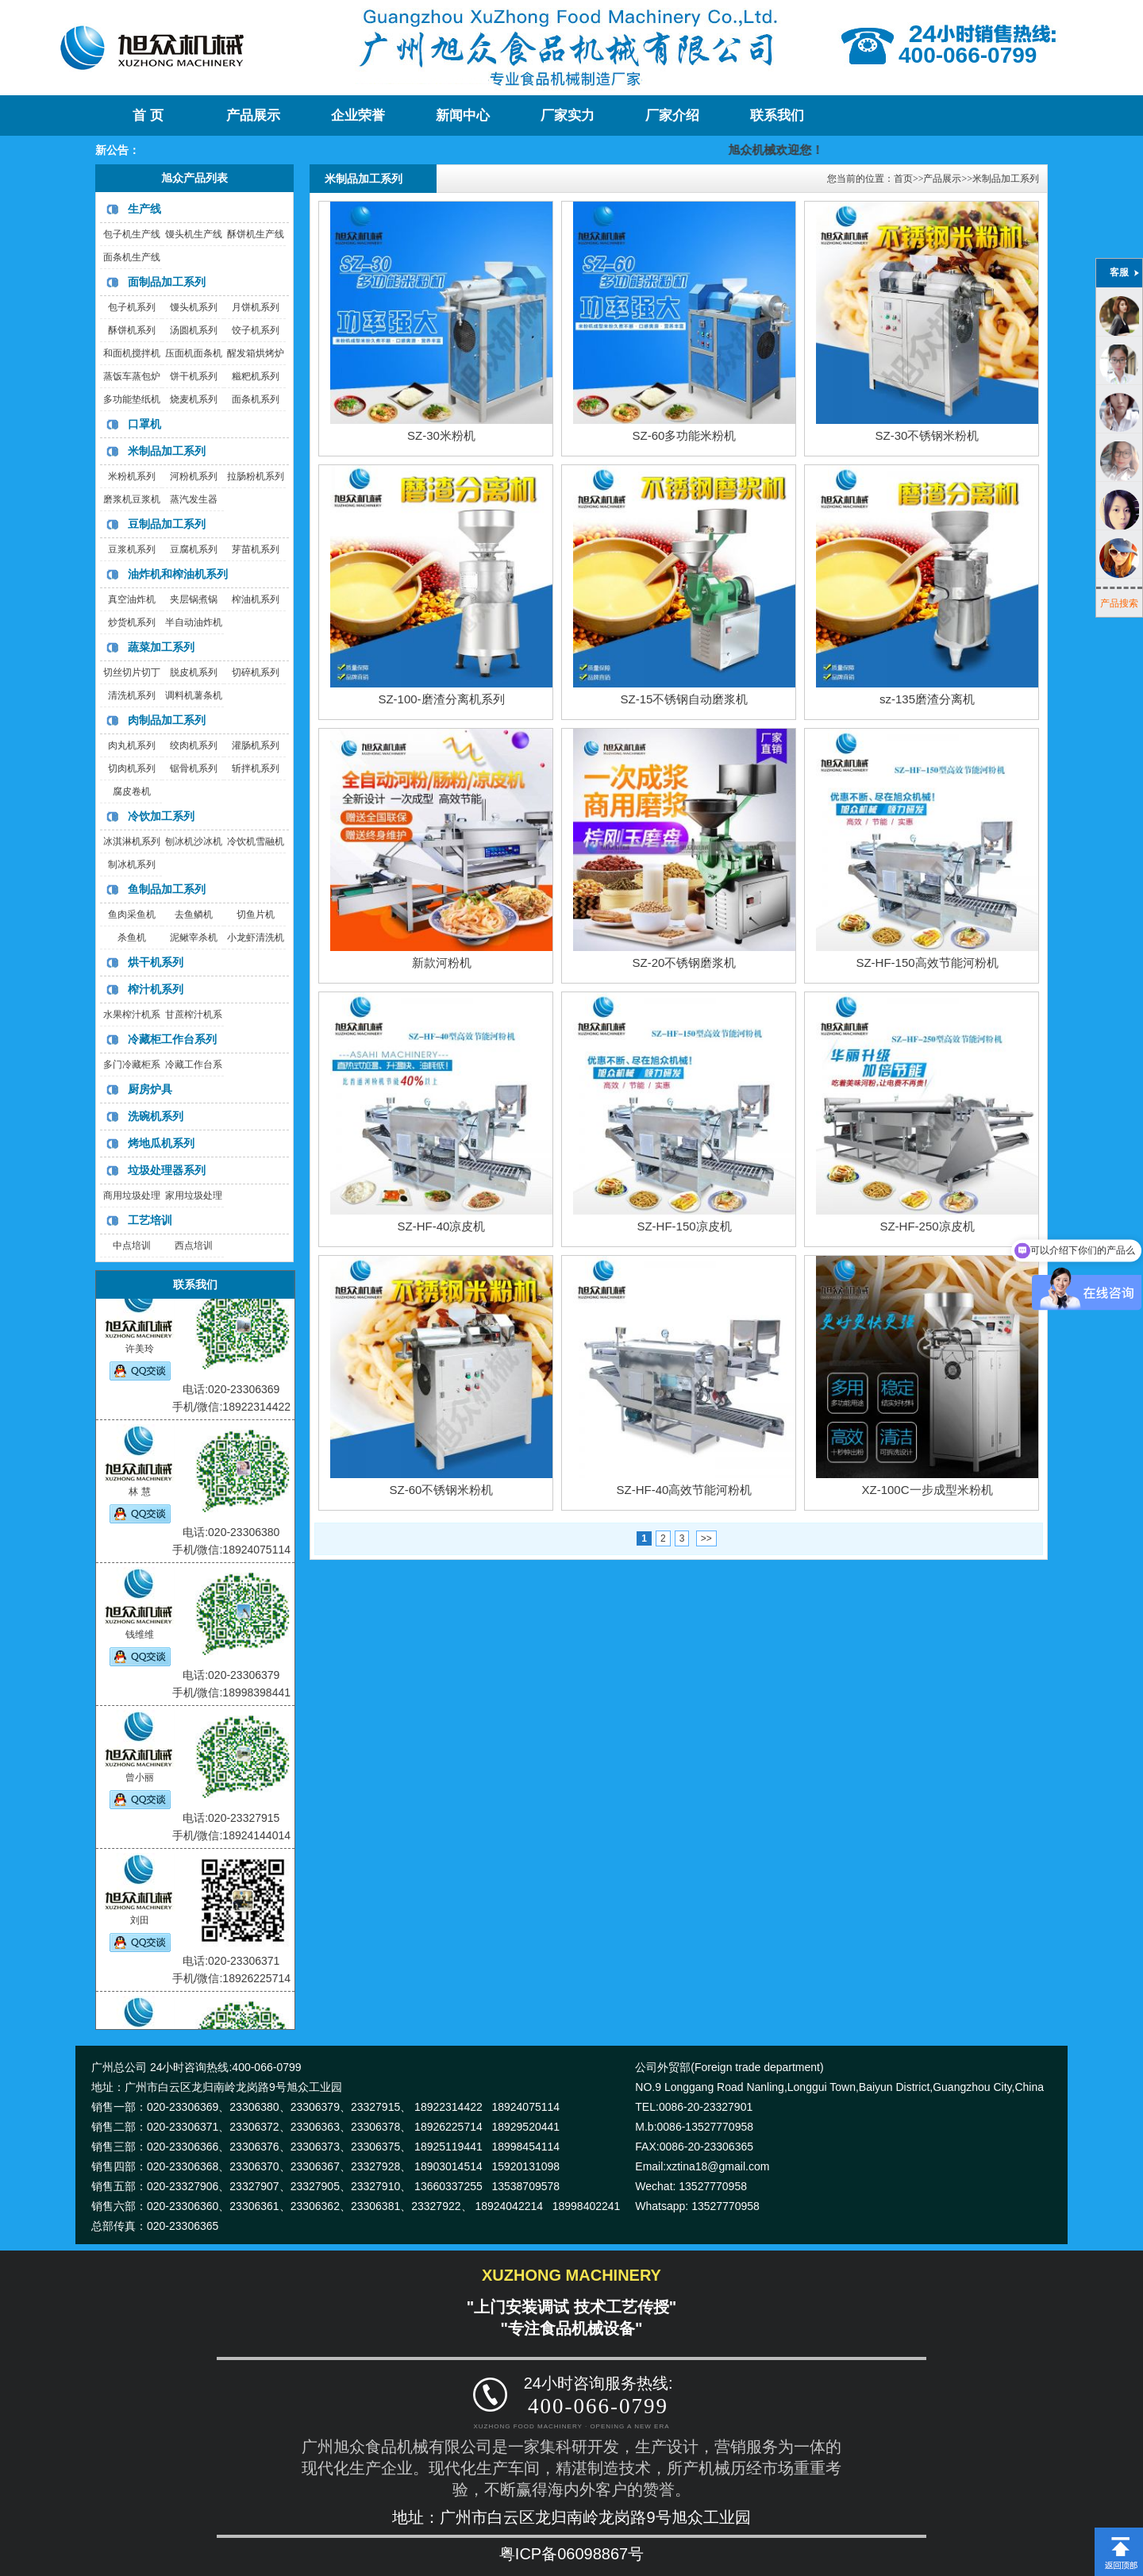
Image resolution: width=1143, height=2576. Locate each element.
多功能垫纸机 (131, 399)
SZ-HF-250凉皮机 (926, 1226)
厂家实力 (568, 115)
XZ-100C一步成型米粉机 (926, 1489)
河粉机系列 (193, 476)
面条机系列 (255, 399)
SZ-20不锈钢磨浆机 (685, 962)
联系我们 (777, 115)
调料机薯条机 (193, 695)
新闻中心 (463, 115)
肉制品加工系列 (167, 720)
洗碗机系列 (155, 1116)
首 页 (148, 115)
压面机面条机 (193, 353)
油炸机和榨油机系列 (178, 574)
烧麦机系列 (193, 399)
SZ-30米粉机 (441, 435)
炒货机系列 (132, 622)
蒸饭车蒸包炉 (131, 376)
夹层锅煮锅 (193, 599)
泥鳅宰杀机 (193, 937)
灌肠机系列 (255, 745)
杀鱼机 (131, 937)
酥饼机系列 (132, 330)
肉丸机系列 (132, 745)
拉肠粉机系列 (255, 476)
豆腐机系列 (193, 549)
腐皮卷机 (132, 791)
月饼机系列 (255, 307)
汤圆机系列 (193, 330)
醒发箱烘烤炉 (255, 353)
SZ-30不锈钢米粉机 (927, 435)
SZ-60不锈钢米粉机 (442, 1489)
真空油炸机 (132, 599)
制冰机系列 (132, 864)
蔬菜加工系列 (161, 647)
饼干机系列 (193, 376)
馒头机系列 (193, 307)
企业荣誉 (358, 115)
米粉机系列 (132, 476)
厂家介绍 (672, 115)
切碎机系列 (255, 672)
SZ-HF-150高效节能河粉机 (927, 962)
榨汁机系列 (155, 989)
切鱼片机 (256, 914)
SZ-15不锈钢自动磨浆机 (685, 699)
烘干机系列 (155, 962)
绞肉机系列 (193, 745)
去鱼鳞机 (194, 914)
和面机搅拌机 (131, 353)
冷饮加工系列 (161, 816)
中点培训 (132, 1245)
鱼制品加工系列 (167, 889)
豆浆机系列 (132, 549)
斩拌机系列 (255, 768)
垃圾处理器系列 (167, 1170)
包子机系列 (132, 307)
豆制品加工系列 (167, 524)
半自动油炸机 (193, 622)
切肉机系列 (132, 768)
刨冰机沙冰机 (193, 841)
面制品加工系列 (167, 281)
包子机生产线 (131, 234)
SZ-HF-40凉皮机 (442, 1226)
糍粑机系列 (255, 376)
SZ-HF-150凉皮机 (684, 1226)
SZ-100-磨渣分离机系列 (441, 699)
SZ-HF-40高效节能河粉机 (684, 1489)
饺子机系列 (255, 330)
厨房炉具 (150, 1089)
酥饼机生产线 (255, 234)
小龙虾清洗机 (255, 937)
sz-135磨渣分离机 (927, 699)
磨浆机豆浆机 (131, 499)
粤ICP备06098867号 (571, 2554)
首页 (903, 178)
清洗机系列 (132, 695)
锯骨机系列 (193, 768)
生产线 (144, 208)
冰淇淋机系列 (131, 841)
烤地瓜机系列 (161, 1143)
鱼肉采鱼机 (132, 914)
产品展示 (253, 115)
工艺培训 (150, 1220)
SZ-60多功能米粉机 (685, 435)
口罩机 (144, 424)
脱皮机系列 (193, 672)
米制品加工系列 (167, 451)
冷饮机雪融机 (255, 841)
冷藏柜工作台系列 (172, 1039)
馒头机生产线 (193, 234)
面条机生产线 (131, 257)
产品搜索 (1119, 603)
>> (706, 1538)
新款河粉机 (441, 962)
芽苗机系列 (255, 549)
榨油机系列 (255, 599)
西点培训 (194, 1245)
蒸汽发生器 (193, 499)
